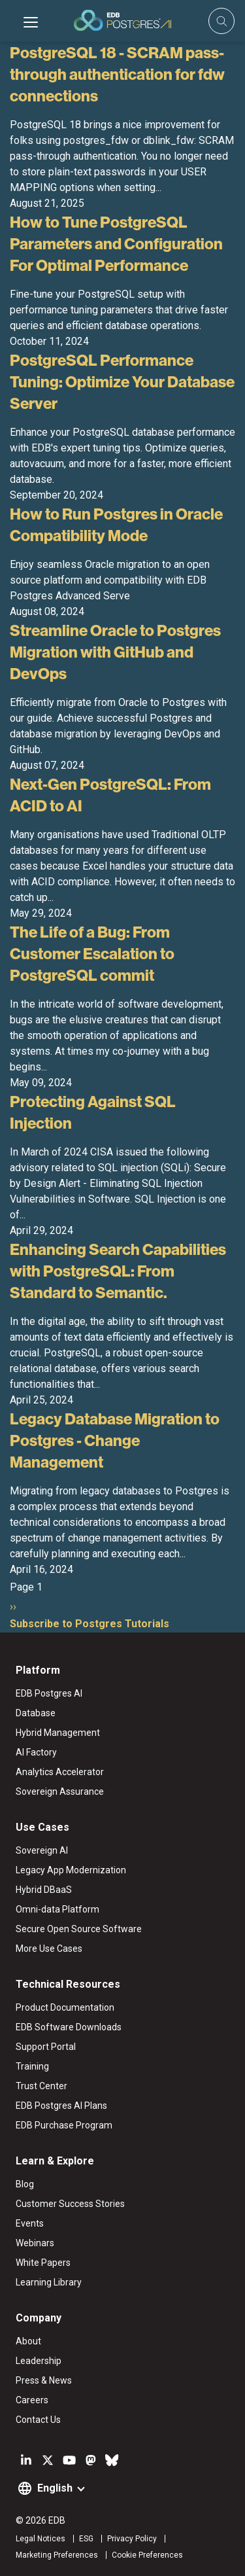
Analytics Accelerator (60, 1772)
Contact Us (38, 2419)
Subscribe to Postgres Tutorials (89, 1623)
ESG (86, 2538)
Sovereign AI (42, 1850)
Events (30, 2223)
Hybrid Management (58, 1732)
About (28, 2341)
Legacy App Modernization (71, 1870)
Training (32, 2066)
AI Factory (36, 1752)
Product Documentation (65, 2007)
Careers (32, 2400)
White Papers (43, 2262)
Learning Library (49, 2282)
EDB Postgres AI (49, 1693)
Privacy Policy (132, 2538)
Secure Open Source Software (79, 1929)
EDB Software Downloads (69, 2027)
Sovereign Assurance (60, 1791)
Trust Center (41, 2086)
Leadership (38, 2360)
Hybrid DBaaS (44, 1889)
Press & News (44, 2380)
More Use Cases (49, 1948)
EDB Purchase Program (64, 2125)
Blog (25, 2184)
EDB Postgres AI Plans (61, 2105)
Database (36, 1713)
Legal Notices (40, 2538)
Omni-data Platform (57, 1909)
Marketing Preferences (57, 2555)
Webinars (35, 2243)
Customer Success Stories (70, 2203)
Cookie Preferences (147, 2555)
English (55, 2488)
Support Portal (46, 2046)
